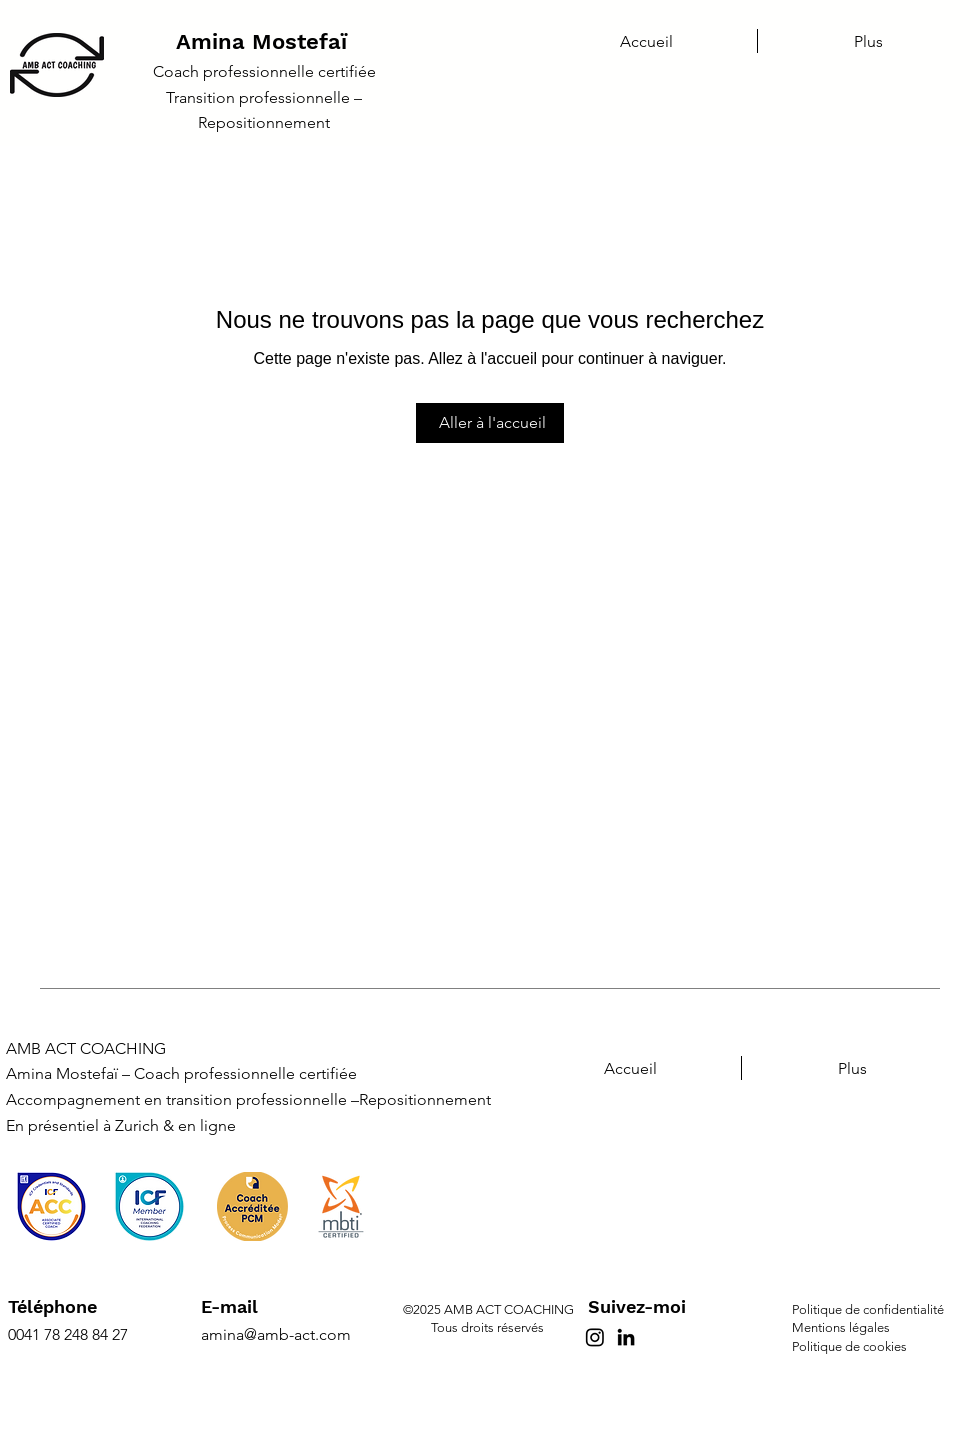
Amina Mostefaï (261, 41)
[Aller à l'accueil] (490, 423)
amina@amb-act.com (276, 1334)
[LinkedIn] (626, 1337)
